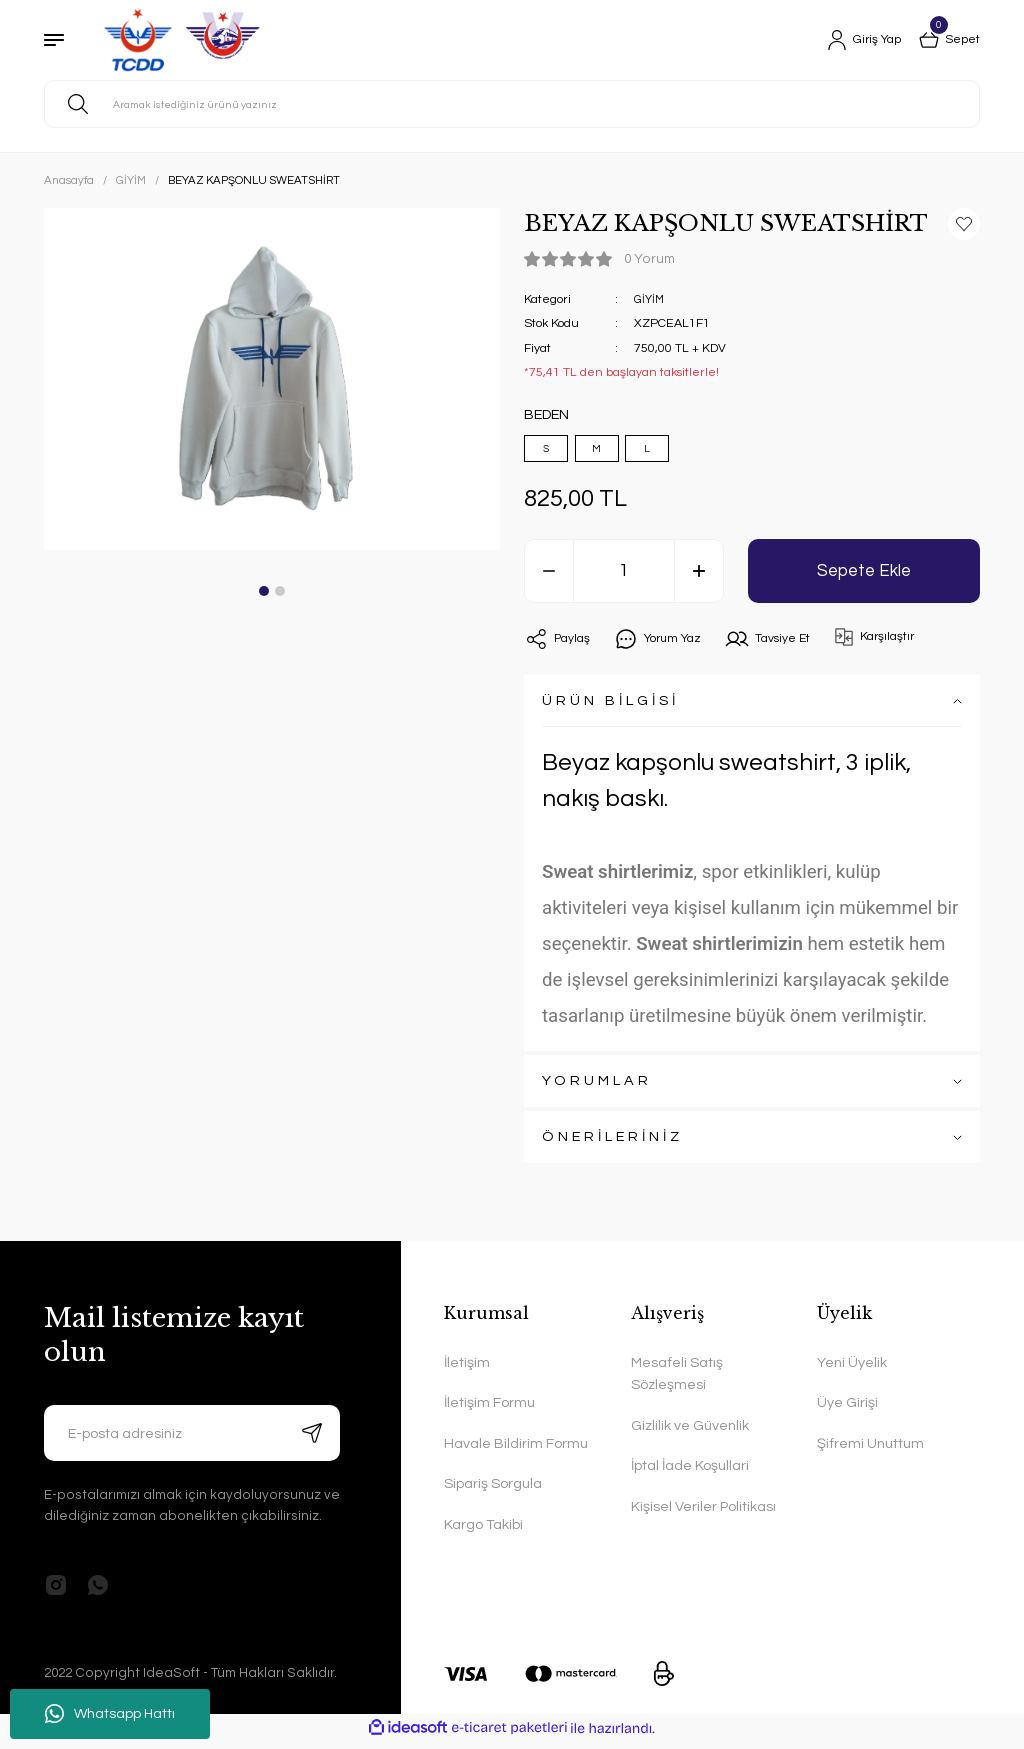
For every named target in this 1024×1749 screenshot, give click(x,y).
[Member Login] (854, 40)
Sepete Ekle (864, 578)
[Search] (512, 104)
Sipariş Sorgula (493, 1491)
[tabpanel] (272, 379)
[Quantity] (624, 578)
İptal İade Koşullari (690, 1473)
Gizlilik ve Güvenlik (690, 1432)
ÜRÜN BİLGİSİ (610, 708)
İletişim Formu (489, 1410)
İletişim (467, 1369)
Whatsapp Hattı (110, 1714)
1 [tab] (264, 591)
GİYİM (650, 299)
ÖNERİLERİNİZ (612, 1144)
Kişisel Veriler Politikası (703, 1513)
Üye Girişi (847, 1410)
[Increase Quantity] (699, 578)
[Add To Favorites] (964, 224)
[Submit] (312, 1440)
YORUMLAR (597, 1088)
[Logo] (179, 40)
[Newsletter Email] (192, 1440)
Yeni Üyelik (852, 1369)
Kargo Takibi (483, 1531)
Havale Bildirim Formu (516, 1450)
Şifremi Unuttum (870, 1450)
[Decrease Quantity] (549, 578)
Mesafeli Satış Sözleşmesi (677, 1380)
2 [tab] (280, 591)
